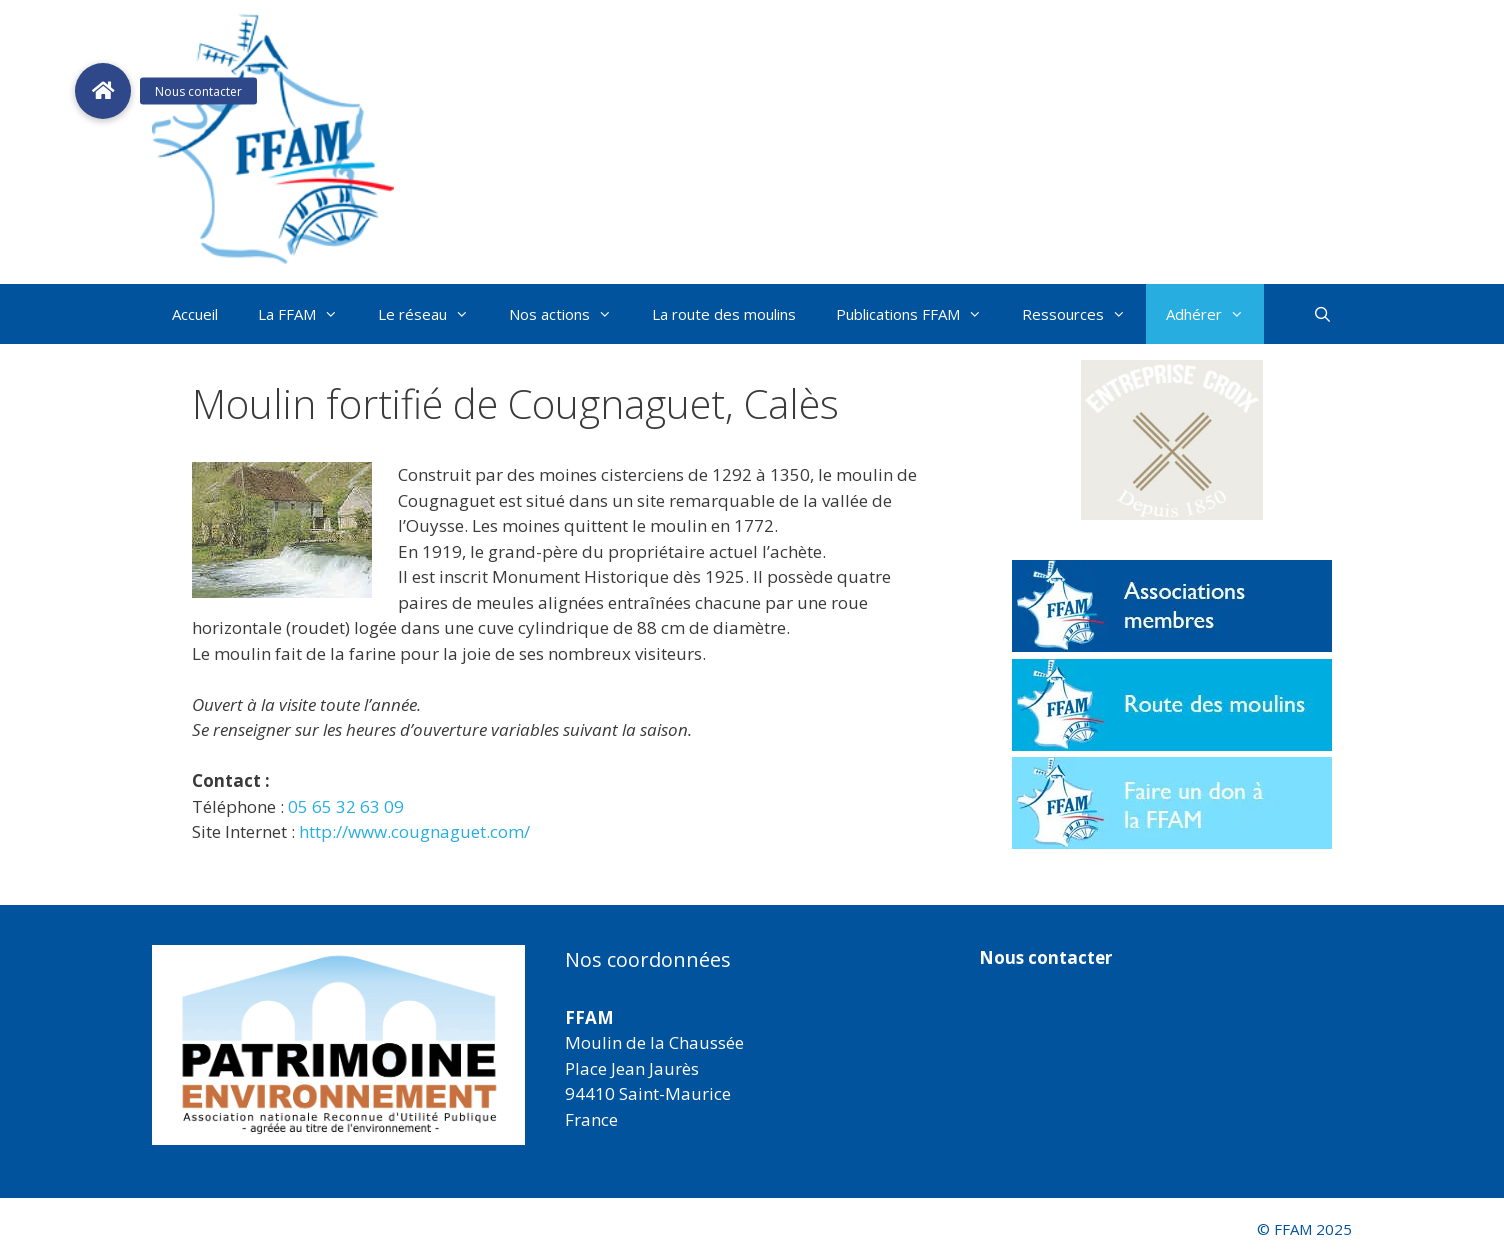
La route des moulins (724, 314)
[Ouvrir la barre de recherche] (1322, 314)
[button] (1172, 440)
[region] (338, 1045)
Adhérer (1215, 314)
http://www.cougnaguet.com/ (414, 831)
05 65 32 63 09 (346, 806)
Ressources (1084, 314)
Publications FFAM (919, 314)
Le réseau (433, 314)
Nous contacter (1045, 957)
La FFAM (308, 314)
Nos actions (570, 314)
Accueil (195, 314)
